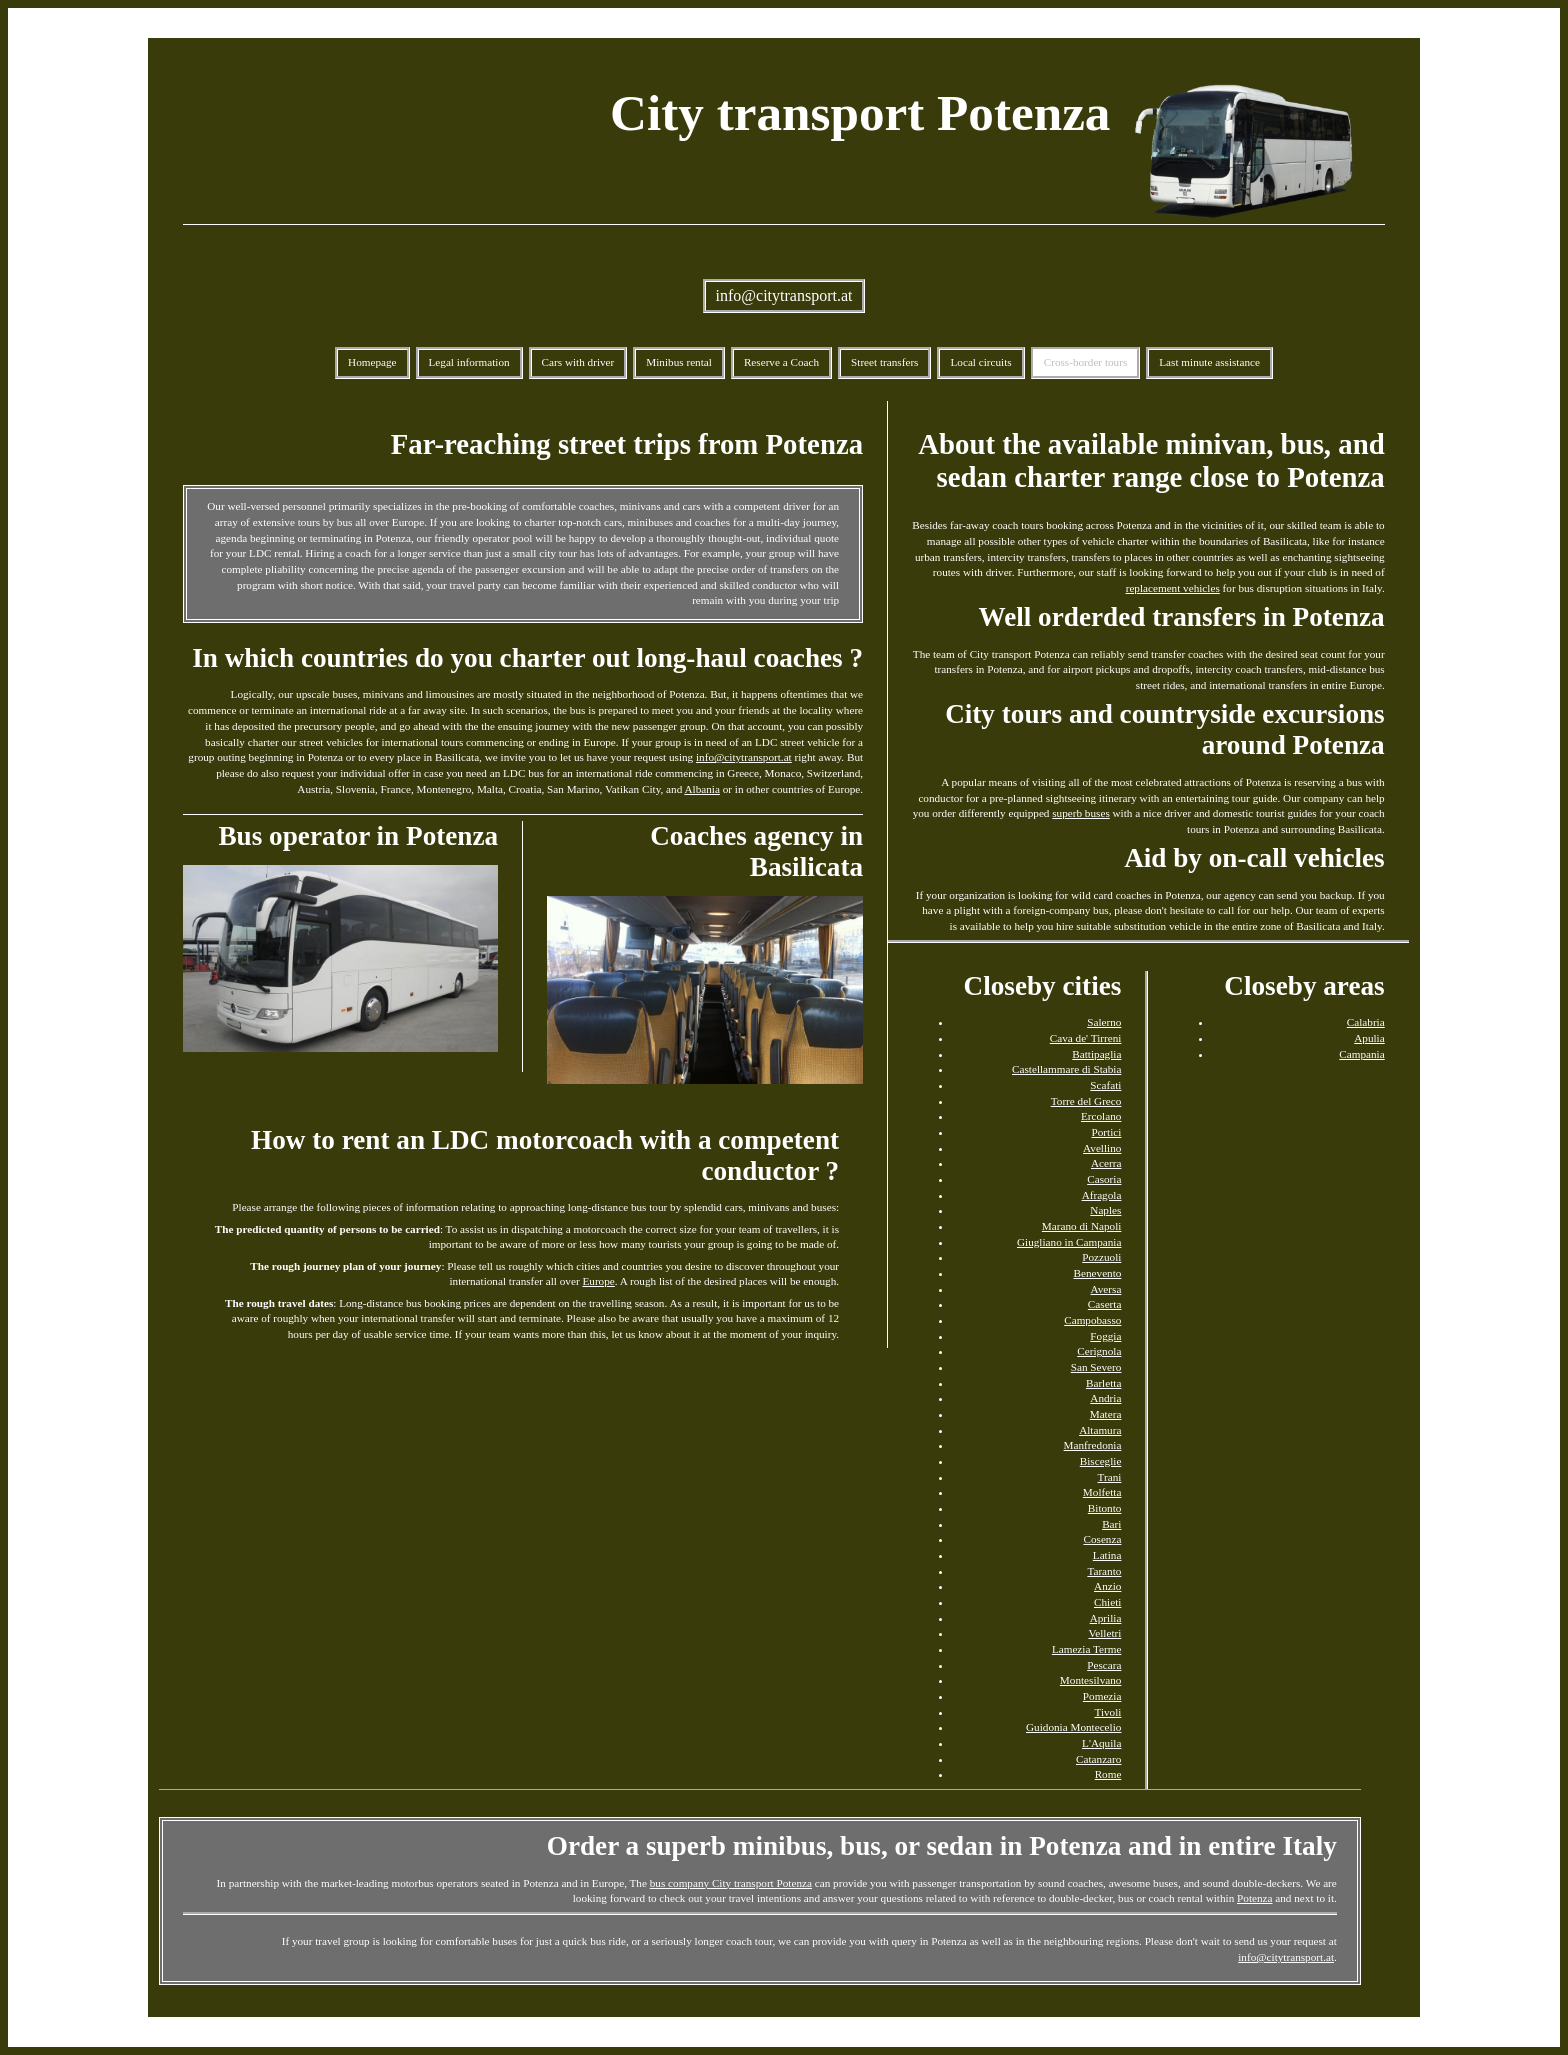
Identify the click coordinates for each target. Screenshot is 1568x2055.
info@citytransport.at (784, 295)
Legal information (469, 362)
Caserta (1105, 1304)
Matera (1106, 1414)
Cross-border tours (1086, 362)
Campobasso (1092, 1320)
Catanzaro (1098, 1759)
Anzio (1107, 1586)
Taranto (1104, 1571)
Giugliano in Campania (1069, 1242)
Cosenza (1102, 1539)
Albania (701, 789)
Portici (1107, 1132)
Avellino (1102, 1148)
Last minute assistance (1209, 362)
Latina (1107, 1555)
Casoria (1104, 1179)
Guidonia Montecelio (1073, 1727)
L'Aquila (1101, 1743)
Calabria (1366, 1022)
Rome (1108, 1774)
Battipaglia (1096, 1054)
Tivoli (1107, 1712)
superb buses (1080, 813)
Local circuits (980, 362)
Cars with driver (578, 362)
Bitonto (1105, 1508)
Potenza (1254, 1898)
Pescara (1104, 1665)
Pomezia (1102, 1696)
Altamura (1100, 1430)
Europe (598, 1281)
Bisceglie (1101, 1461)
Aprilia (1106, 1618)
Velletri (1104, 1633)
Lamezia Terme (1087, 1649)
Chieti (1107, 1602)
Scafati (1105, 1085)
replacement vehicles (1173, 588)
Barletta (1103, 1383)
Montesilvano (1091, 1680)
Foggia (1105, 1336)
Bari (1111, 1524)
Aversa (1106, 1289)
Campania (1361, 1054)
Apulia (1369, 1038)
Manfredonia (1093, 1445)
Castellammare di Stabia (1066, 1069)
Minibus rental (679, 362)
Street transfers (884, 362)
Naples (1105, 1210)
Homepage (372, 362)
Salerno (1104, 1022)
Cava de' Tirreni (1086, 1038)
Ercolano (1101, 1116)
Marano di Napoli (1082, 1226)
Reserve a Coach (781, 362)
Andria (1105, 1398)
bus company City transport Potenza (731, 1883)
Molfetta (1102, 1492)
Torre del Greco (1086, 1101)
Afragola (1102, 1195)
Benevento (1098, 1273)
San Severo (1096, 1367)
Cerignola (1099, 1351)
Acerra (1106, 1163)
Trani (1110, 1477)
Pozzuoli (1101, 1257)
